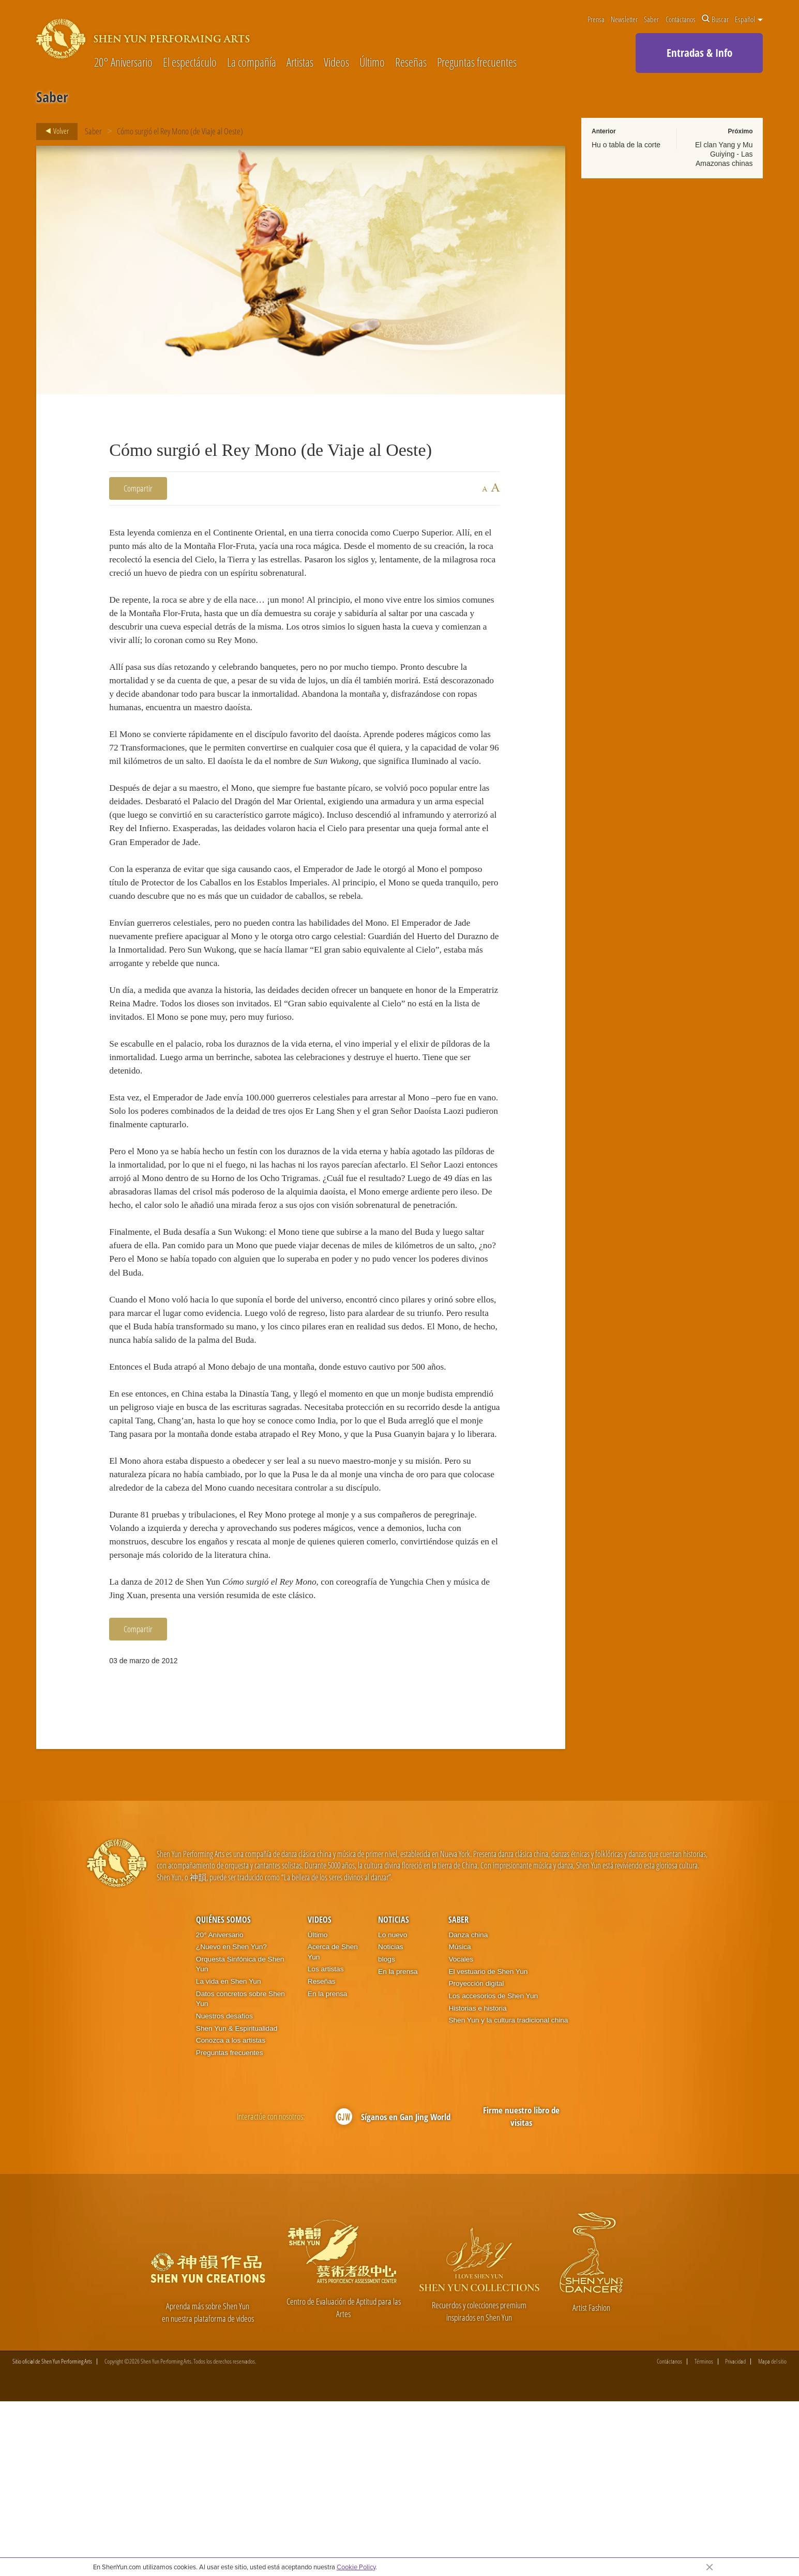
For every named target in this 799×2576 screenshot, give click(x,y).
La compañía (251, 62)
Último (372, 62)
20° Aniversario (123, 62)
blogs (386, 2133)
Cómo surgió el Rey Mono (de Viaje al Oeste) (180, 131)
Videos (336, 62)
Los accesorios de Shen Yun (493, 2170)
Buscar (715, 19)
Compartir (138, 488)
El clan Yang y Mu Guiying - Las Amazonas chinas (724, 154)
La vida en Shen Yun (228, 2155)
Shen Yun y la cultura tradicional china (508, 2194)
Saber (651, 19)
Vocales (460, 2133)
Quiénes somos (223, 2093)
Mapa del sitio (772, 2536)
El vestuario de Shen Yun (487, 2145)
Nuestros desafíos (224, 2190)
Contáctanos (681, 19)
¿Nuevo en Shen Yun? (231, 2121)
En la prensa (328, 2167)
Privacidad (735, 2536)
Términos (704, 2536)
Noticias (393, 2093)
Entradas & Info (699, 52)
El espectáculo (190, 62)
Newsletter (624, 19)
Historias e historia (477, 2182)
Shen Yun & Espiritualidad (237, 2202)
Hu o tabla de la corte (626, 145)
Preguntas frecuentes (477, 62)
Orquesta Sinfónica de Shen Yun (240, 2138)
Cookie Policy (356, 2566)
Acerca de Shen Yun (333, 2126)
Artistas (300, 62)
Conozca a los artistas (230, 2214)
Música (459, 2121)
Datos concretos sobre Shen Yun (240, 2173)
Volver (54, 131)
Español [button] (749, 19)
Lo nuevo (392, 2108)
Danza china (468, 2108)
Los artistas (326, 2143)
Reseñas (411, 62)
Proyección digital (476, 2157)
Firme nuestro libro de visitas (521, 2290)
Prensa (596, 19)
